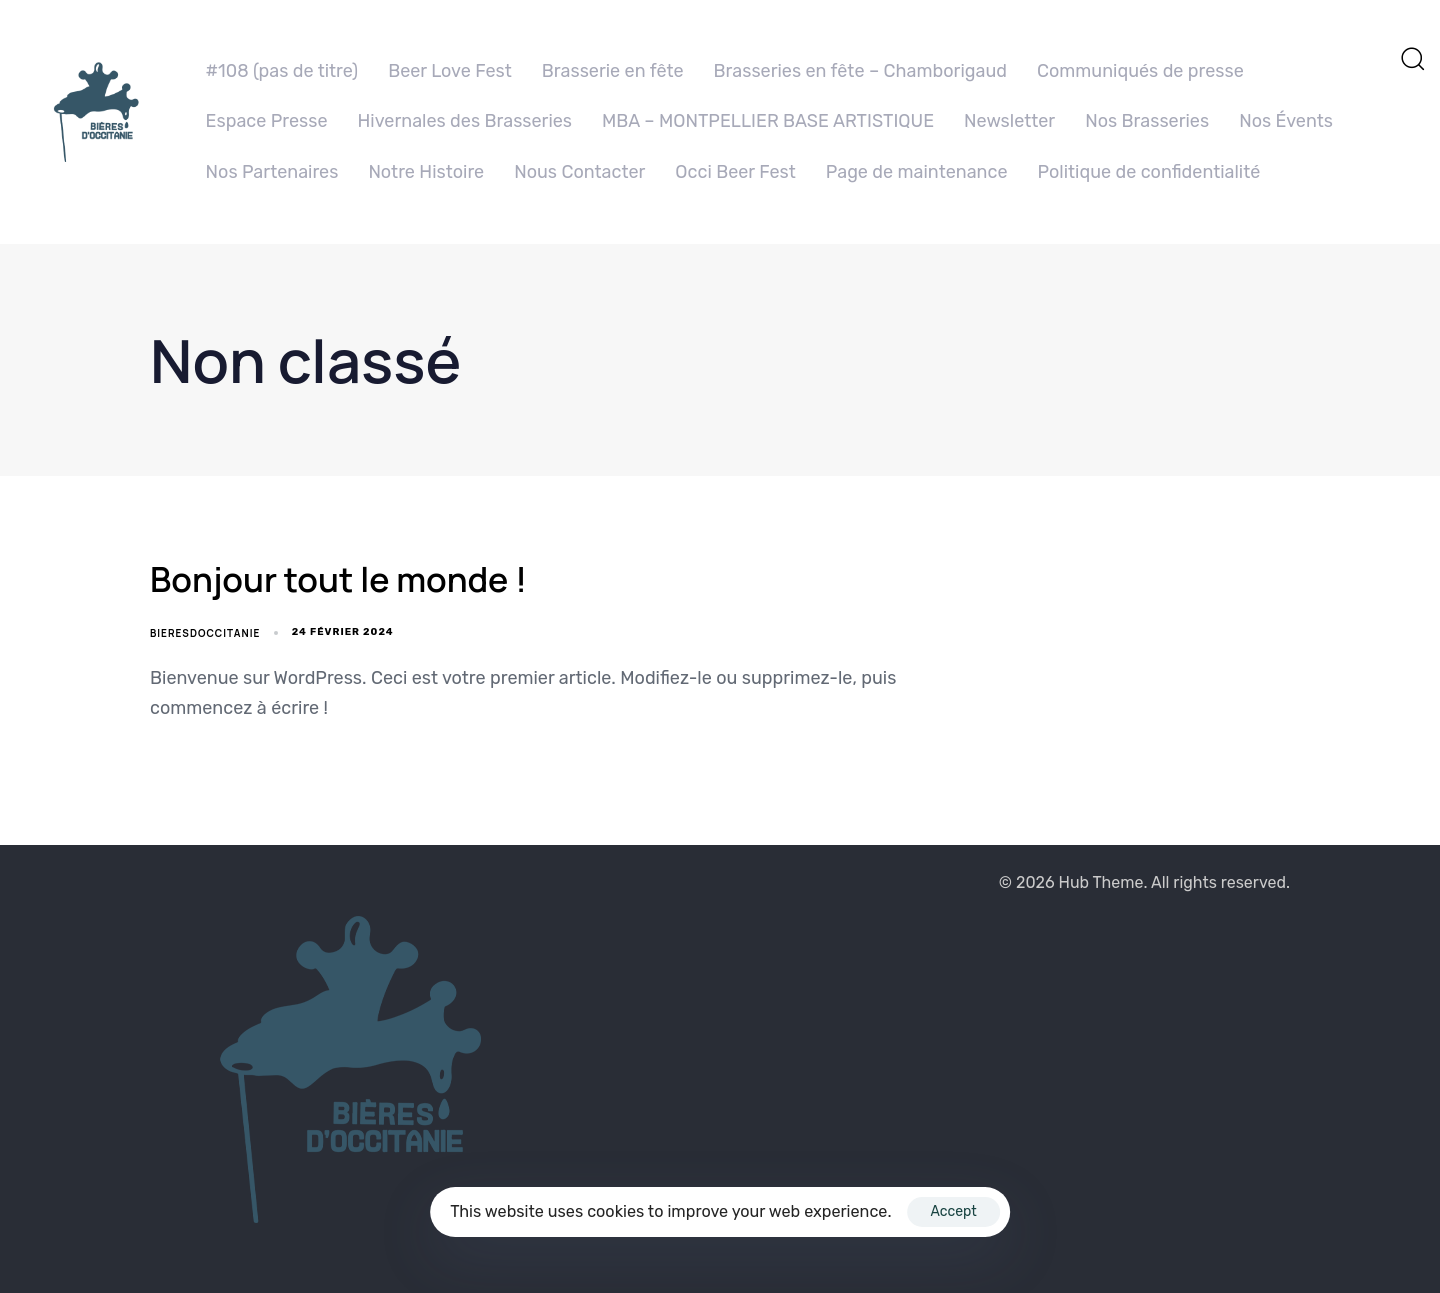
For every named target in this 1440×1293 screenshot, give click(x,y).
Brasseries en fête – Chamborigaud (860, 71)
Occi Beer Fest (735, 172)
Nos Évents (1286, 121)
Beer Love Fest (450, 71)
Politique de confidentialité (1149, 172)
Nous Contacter (579, 172)
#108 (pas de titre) (282, 71)
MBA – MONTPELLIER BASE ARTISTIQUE (768, 121)
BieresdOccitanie (205, 633)
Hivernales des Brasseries (464, 121)
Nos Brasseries (1147, 121)
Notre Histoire (426, 172)
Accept (953, 1211)
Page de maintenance (917, 172)
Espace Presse (267, 121)
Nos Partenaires (272, 172)
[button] (1412, 58)
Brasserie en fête (613, 71)
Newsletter (1009, 121)
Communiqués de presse (1140, 71)
